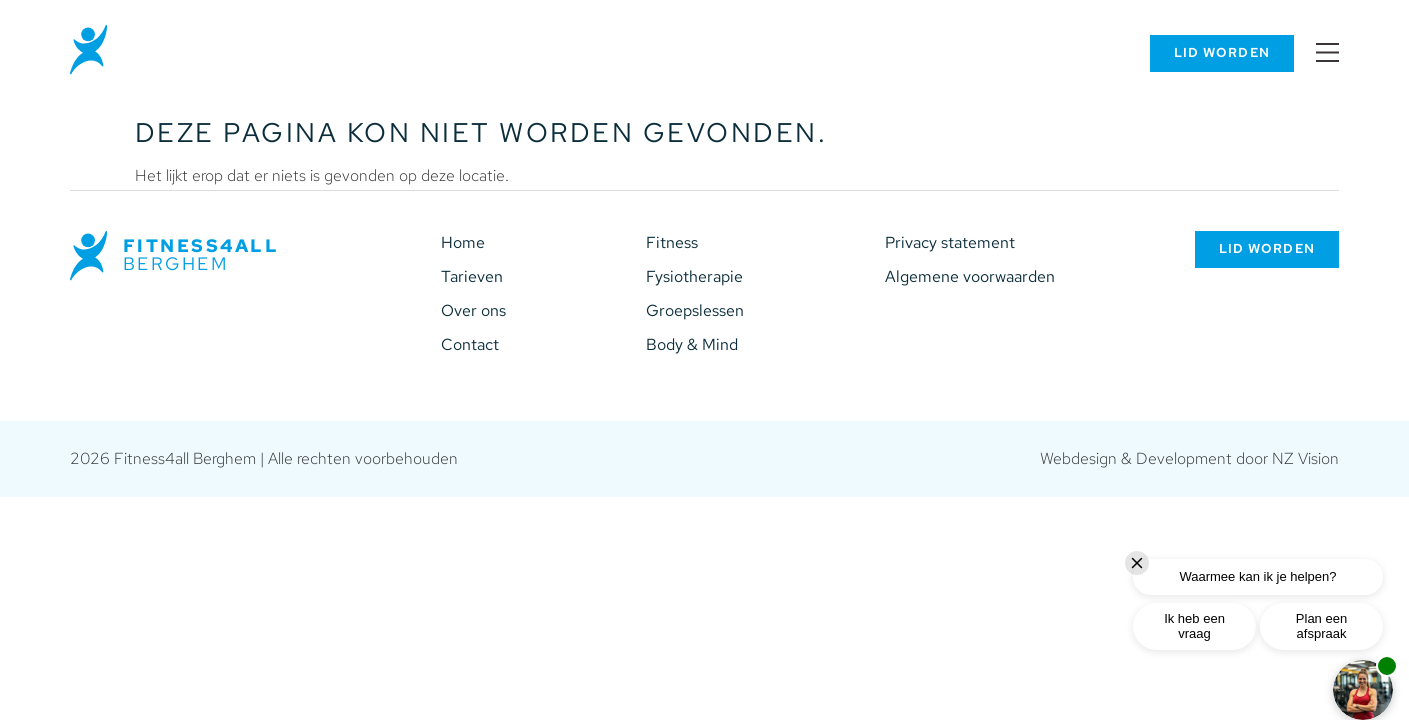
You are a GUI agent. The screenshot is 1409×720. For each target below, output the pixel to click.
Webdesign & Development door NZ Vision (1189, 458)
